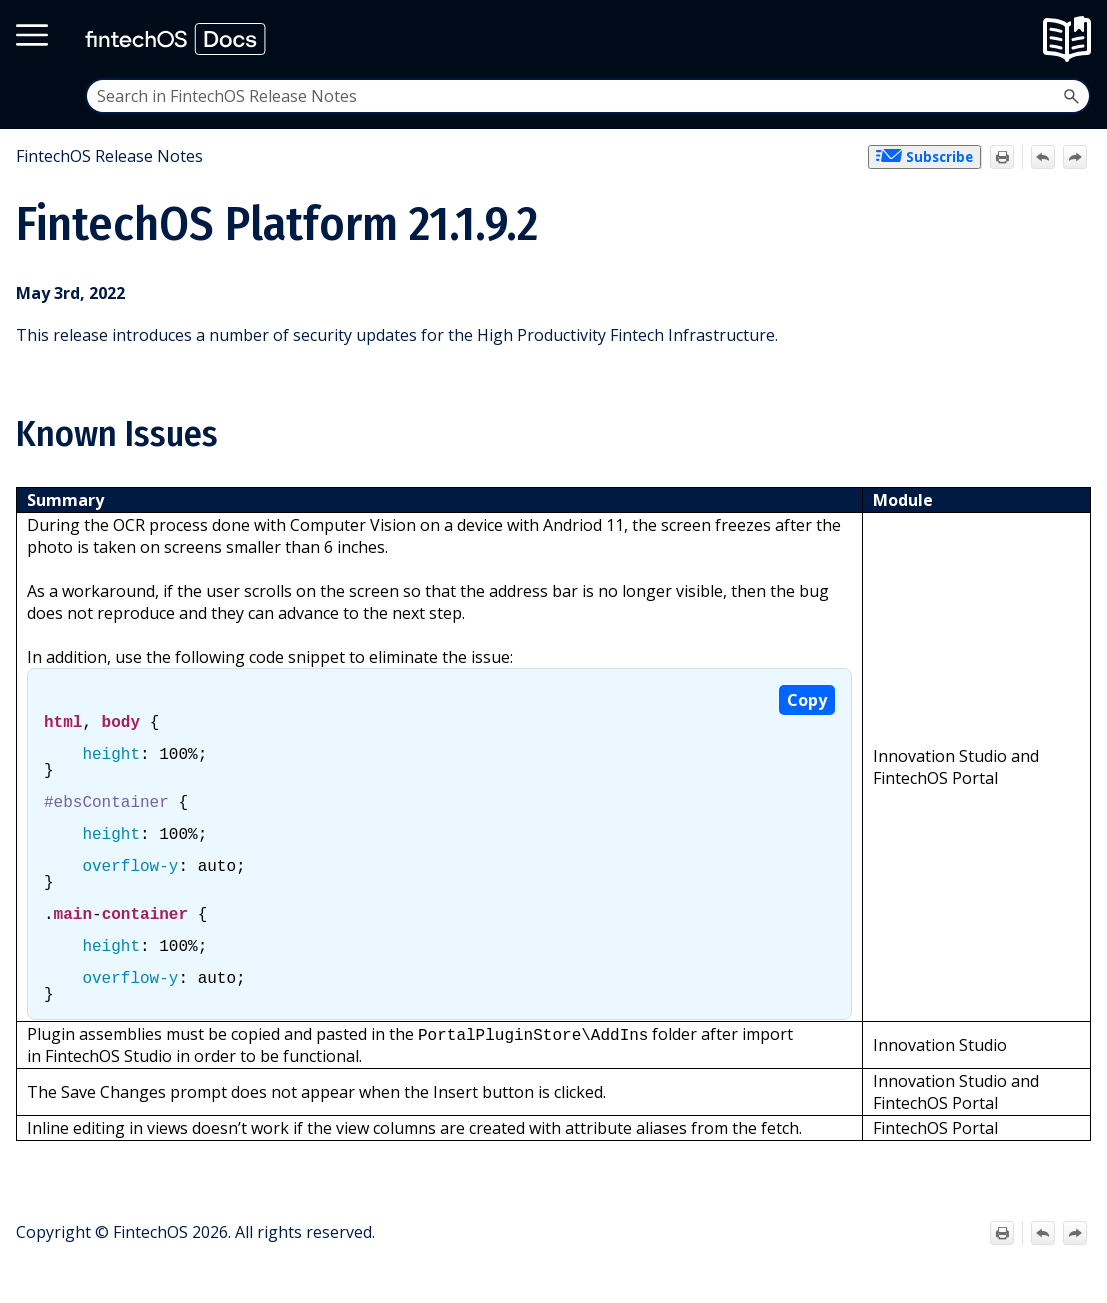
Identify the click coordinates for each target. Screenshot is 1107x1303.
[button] (1071, 96)
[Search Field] (588, 96)
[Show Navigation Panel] (1073, 39)
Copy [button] (807, 700)
